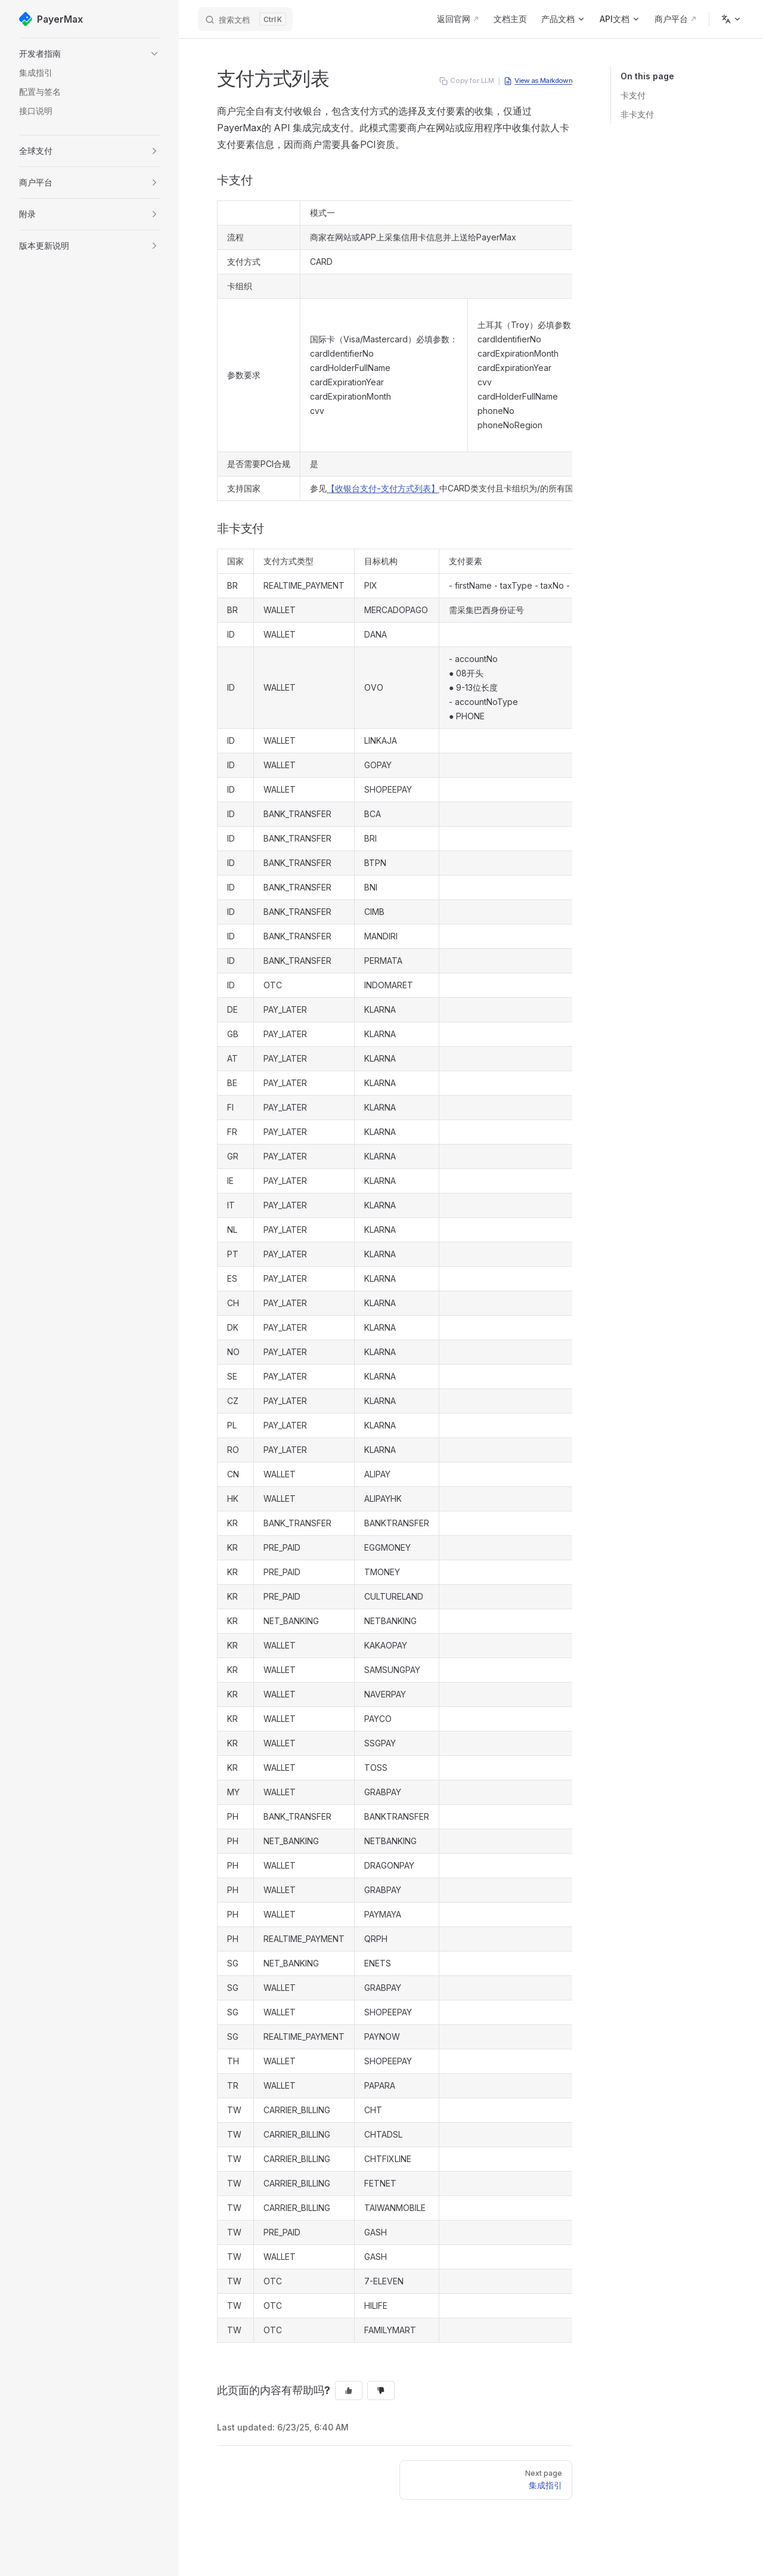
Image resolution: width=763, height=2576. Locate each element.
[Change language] (731, 19)
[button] (89, 53)
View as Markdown (538, 81)
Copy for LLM (466, 81)
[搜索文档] (245, 19)
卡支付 (633, 95)
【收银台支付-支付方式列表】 (383, 488)
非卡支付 (637, 114)
